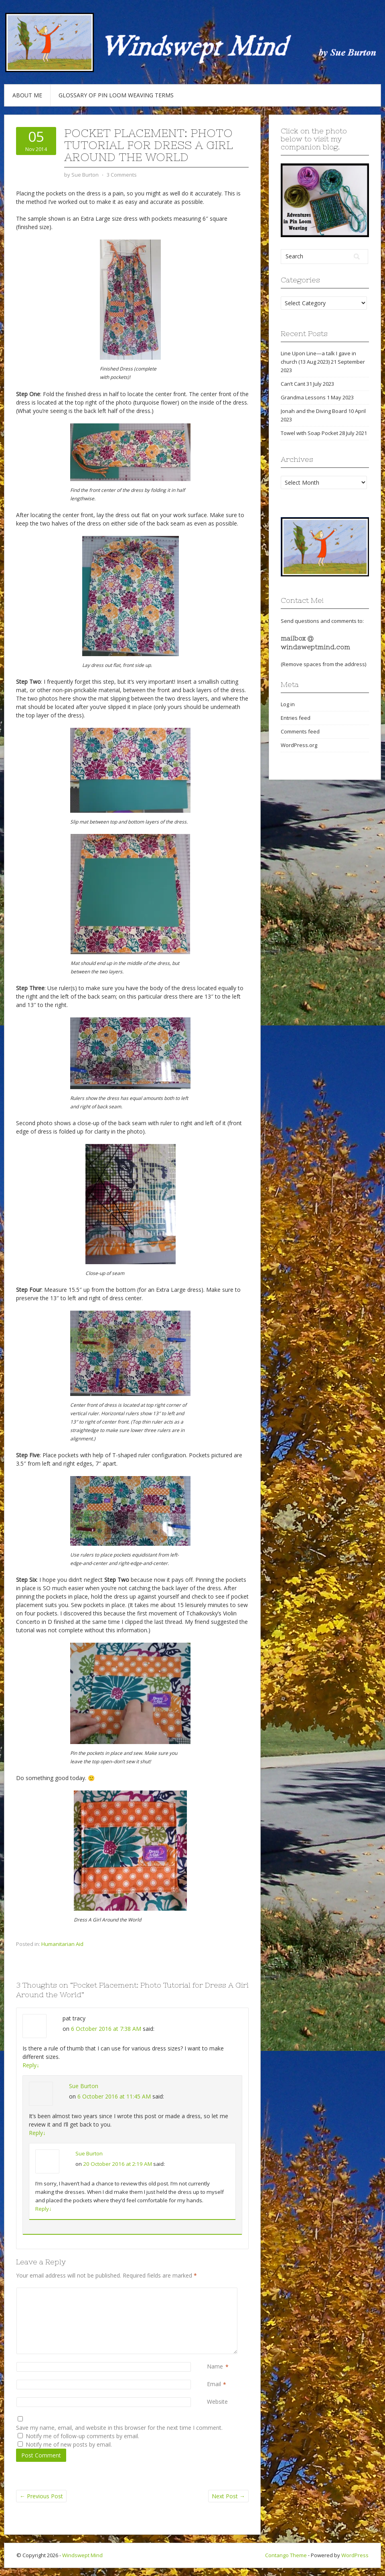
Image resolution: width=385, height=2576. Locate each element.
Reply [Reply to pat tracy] (30, 2065)
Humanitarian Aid (62, 1944)
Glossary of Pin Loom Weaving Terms (116, 95)
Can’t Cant (293, 383)
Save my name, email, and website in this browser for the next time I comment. (119, 2427)
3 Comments (122, 174)
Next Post (228, 2496)
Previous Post (41, 2496)
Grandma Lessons (303, 397)
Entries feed (295, 717)
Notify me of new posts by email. (69, 2444)
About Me (27, 95)
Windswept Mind (82, 2555)
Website (217, 2401)
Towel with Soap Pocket (309, 433)
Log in (288, 704)
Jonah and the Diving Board (314, 411)
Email (214, 2384)
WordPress (355, 2555)
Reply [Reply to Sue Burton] (37, 2133)
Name (215, 2367)
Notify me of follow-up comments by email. (82, 2436)
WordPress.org (299, 745)
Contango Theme (286, 2555)
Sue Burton (83, 2086)
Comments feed (300, 731)
